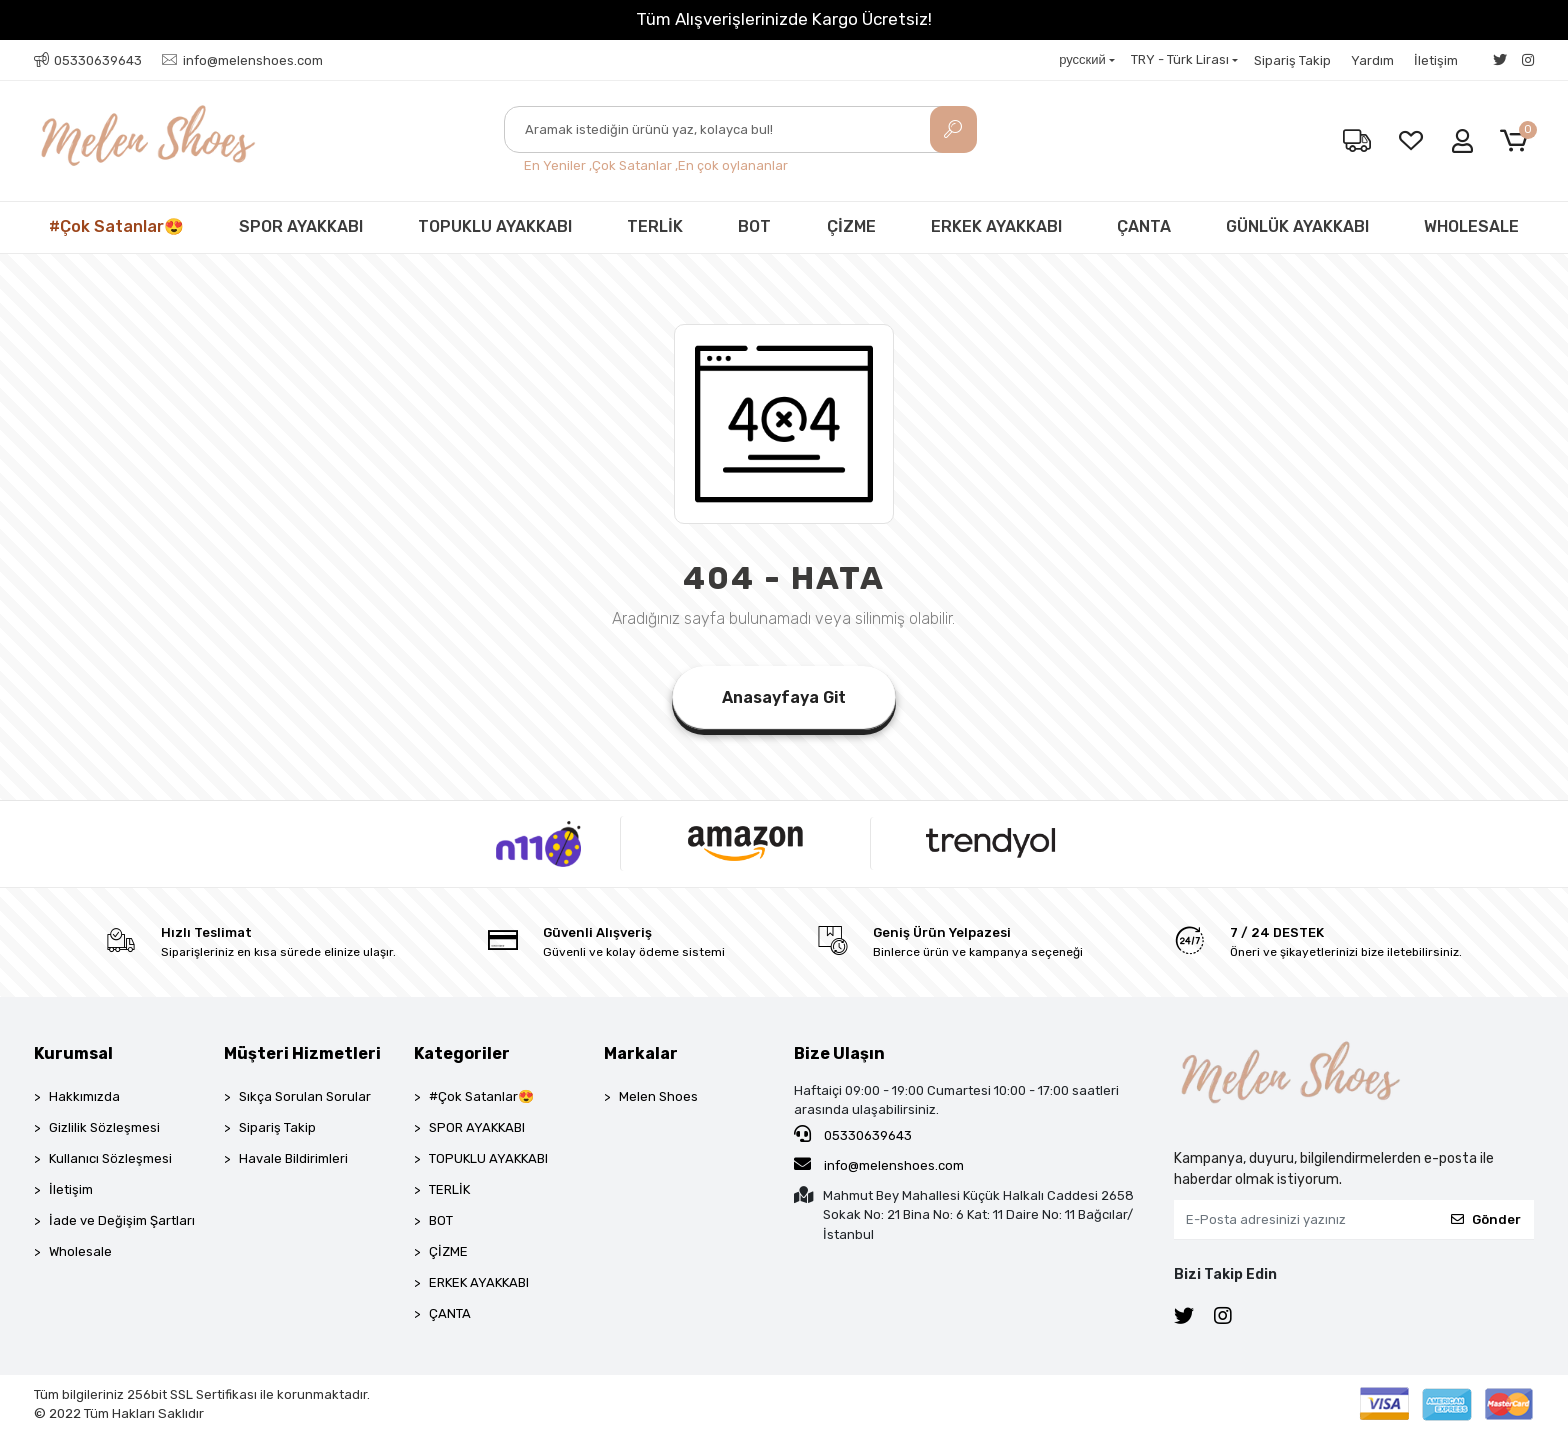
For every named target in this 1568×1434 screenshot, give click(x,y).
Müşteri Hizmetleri (302, 1053)
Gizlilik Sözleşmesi (104, 1127)
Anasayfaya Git (784, 697)
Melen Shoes (658, 1096)
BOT (754, 226)
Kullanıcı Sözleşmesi (110, 1158)
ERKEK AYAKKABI (996, 226)
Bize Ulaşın (839, 1053)
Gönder (1486, 1219)
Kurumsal (73, 1053)
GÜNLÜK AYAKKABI (1297, 226)
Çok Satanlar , (635, 165)
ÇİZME (851, 226)
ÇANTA (1144, 226)
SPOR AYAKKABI (301, 226)
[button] (1517, 141)
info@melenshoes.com (879, 1164)
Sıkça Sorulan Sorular (305, 1096)
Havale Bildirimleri (293, 1158)
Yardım (1372, 60)
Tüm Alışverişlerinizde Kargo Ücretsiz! (784, 19)
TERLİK (655, 226)
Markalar (641, 1053)
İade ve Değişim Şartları (122, 1220)
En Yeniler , (558, 165)
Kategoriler (462, 1053)
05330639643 (853, 1134)
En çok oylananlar (733, 165)
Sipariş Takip (1292, 60)
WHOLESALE (1471, 226)
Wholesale (80, 1251)
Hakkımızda (84, 1096)
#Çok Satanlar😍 (116, 226)
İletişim (1436, 60)
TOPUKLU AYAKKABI (495, 226)
